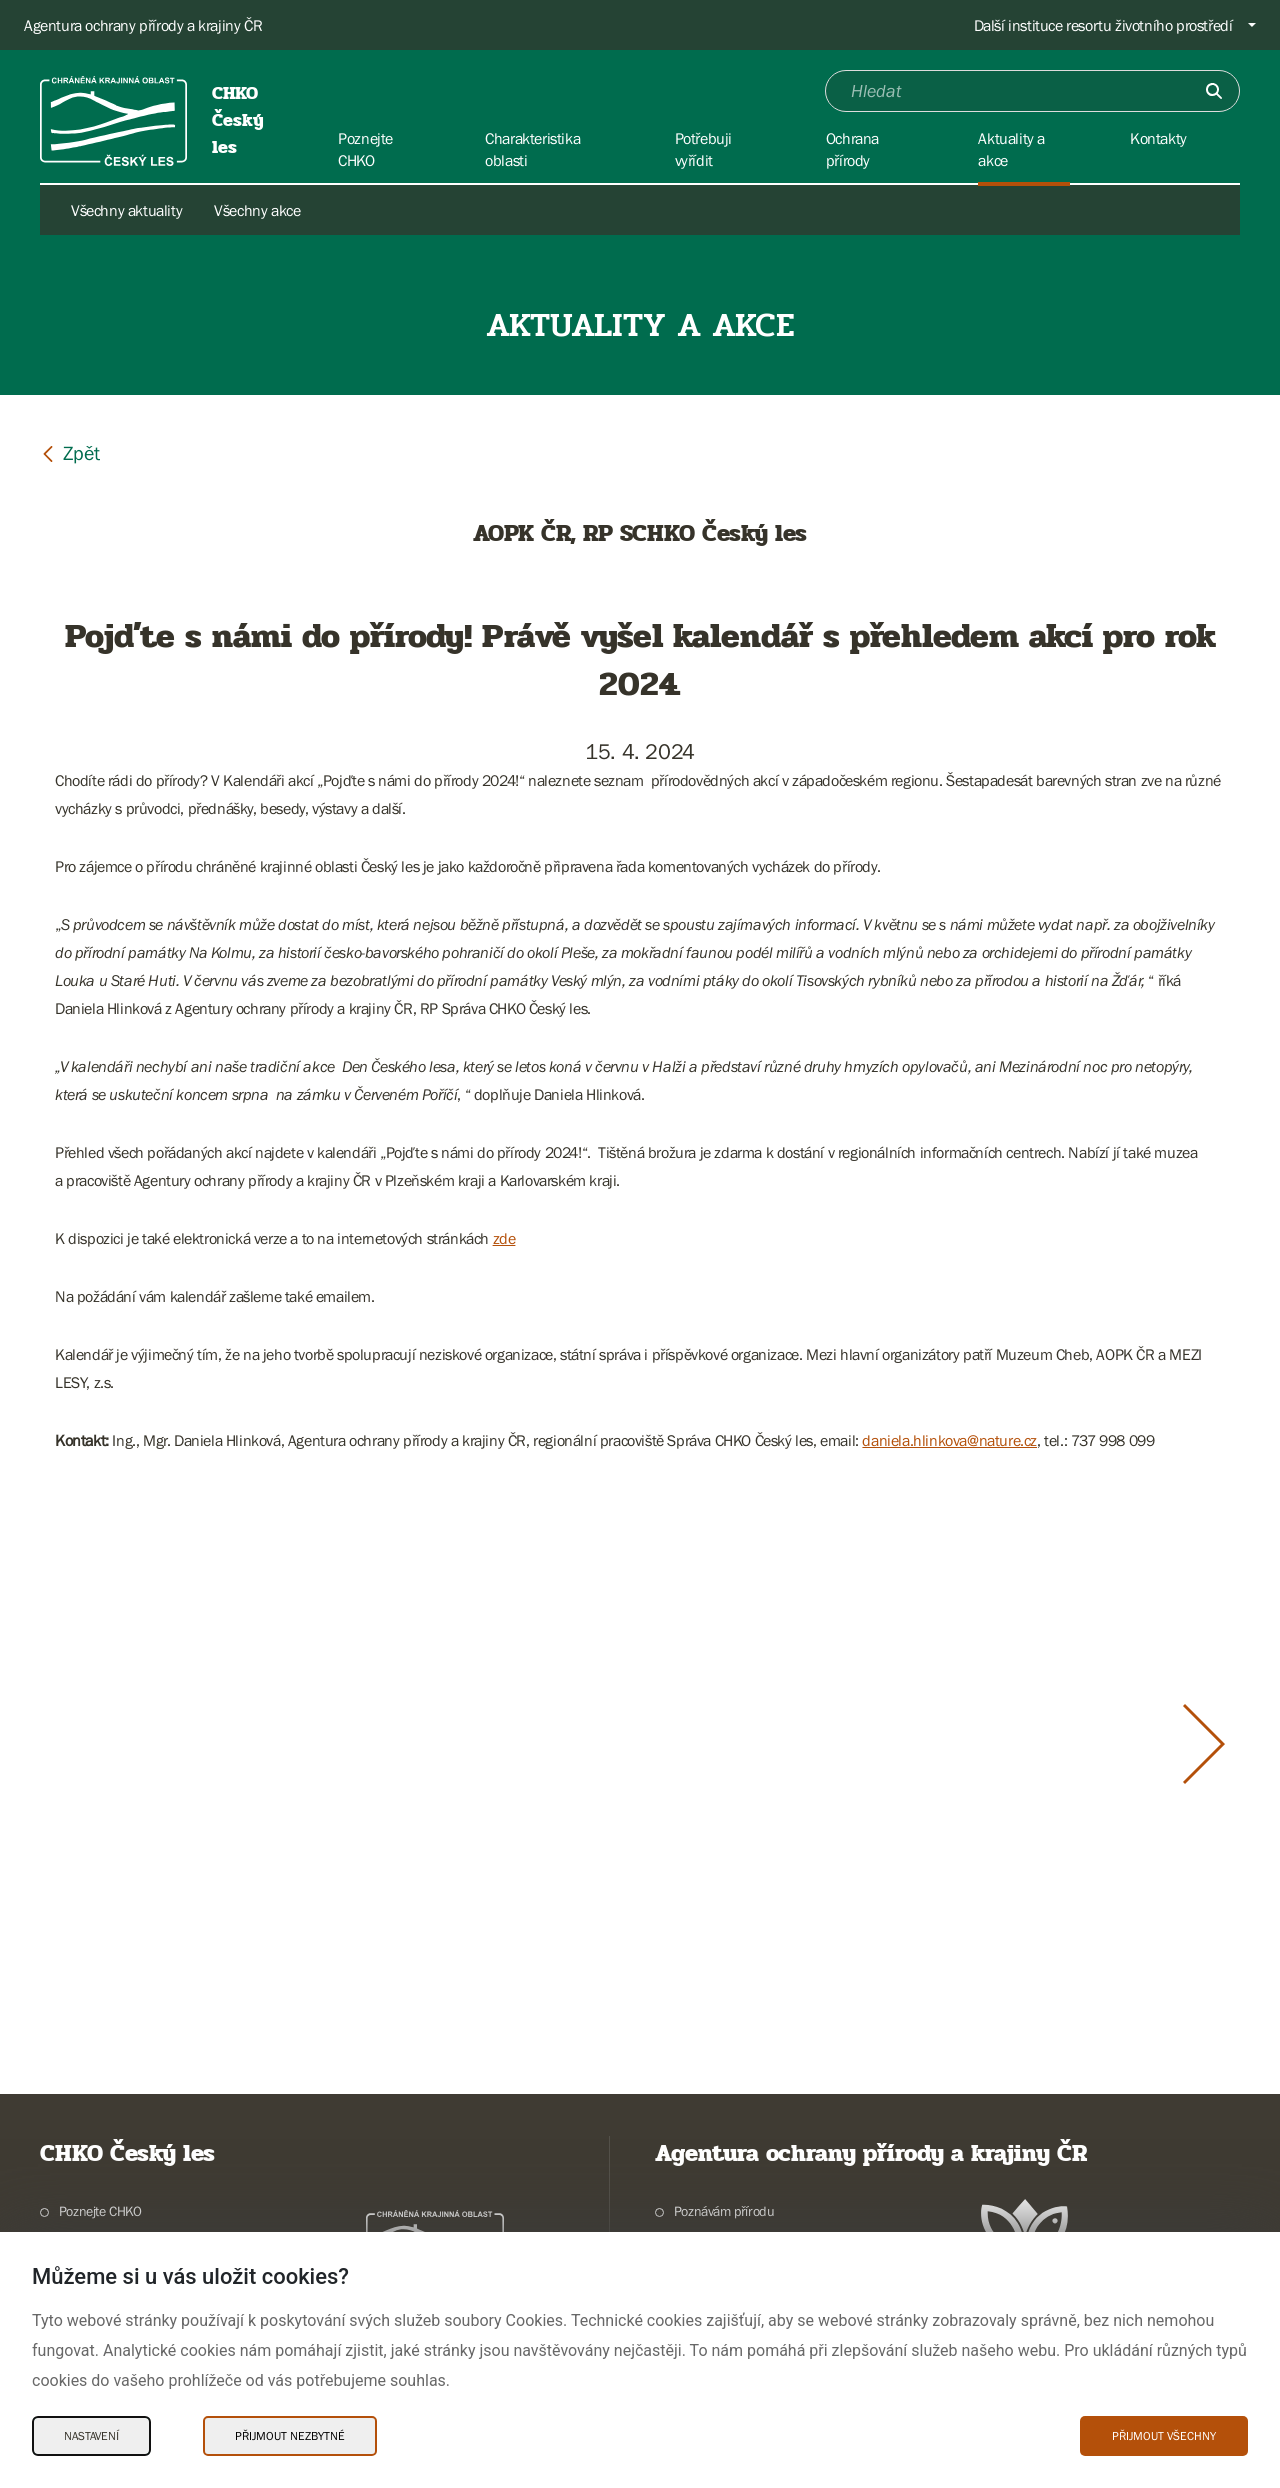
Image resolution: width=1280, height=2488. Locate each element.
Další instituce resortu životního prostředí (1103, 25)
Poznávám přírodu (724, 2211)
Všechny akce (257, 210)
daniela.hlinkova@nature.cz (949, 1440)
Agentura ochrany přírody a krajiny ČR (143, 25)
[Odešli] (1214, 91)
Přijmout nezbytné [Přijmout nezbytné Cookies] (290, 2436)
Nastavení (91, 2436)
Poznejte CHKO (100, 2211)
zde (504, 1238)
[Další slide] (1204, 1744)
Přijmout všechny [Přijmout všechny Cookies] (1164, 2436)
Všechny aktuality (126, 210)
